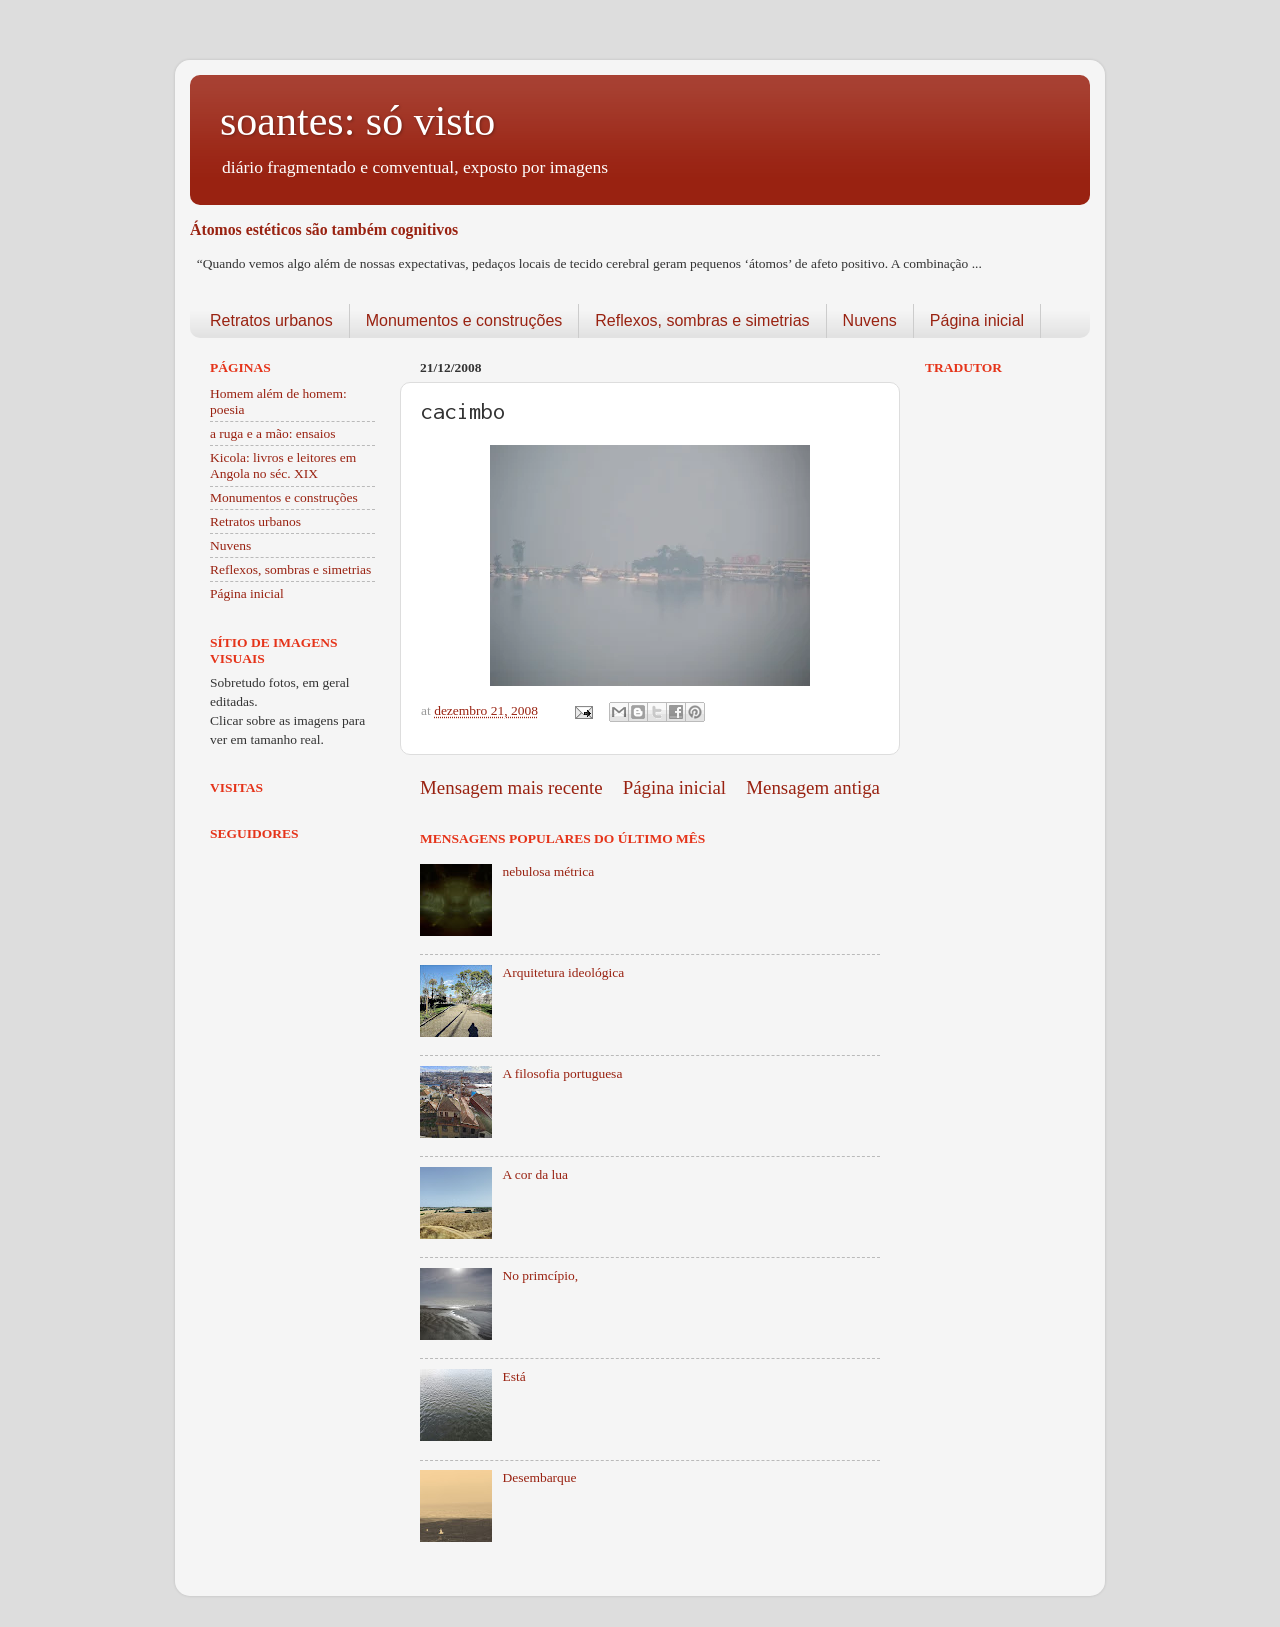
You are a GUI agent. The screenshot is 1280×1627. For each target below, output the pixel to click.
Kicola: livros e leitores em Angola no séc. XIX (283, 465)
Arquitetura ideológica (563, 972)
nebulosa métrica (548, 871)
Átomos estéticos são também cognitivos (324, 229)
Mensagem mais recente (511, 787)
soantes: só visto (357, 121)
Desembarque (539, 1477)
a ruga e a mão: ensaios (273, 433)
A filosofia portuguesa (562, 1073)
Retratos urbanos (271, 320)
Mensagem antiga (813, 787)
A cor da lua (535, 1174)
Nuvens (870, 320)
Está (513, 1376)
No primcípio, (540, 1275)
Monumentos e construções (464, 320)
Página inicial (977, 320)
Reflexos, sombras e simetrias (702, 320)
